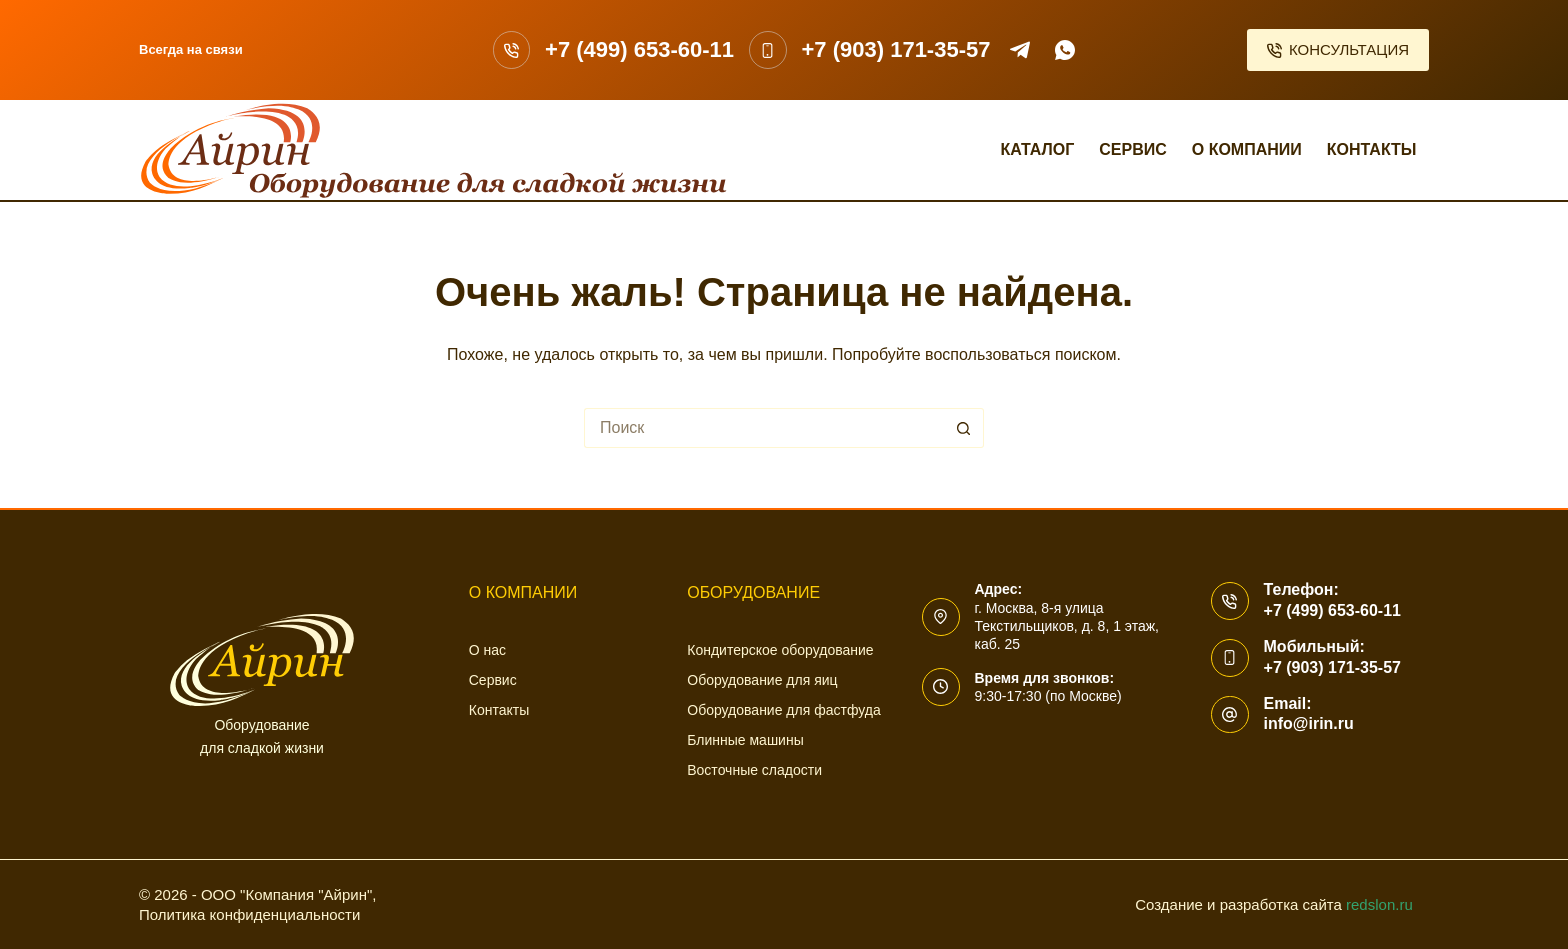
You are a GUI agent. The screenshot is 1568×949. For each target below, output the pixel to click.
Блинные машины (745, 740)
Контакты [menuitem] (1372, 149)
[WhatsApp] (1065, 50)
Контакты (499, 710)
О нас (487, 650)
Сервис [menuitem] (1133, 149)
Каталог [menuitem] (1037, 149)
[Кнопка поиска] (964, 428)
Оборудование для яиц (762, 680)
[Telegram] (1020, 50)
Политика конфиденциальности (249, 914)
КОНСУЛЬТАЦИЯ (1338, 49)
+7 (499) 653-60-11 (639, 49)
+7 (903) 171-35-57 (896, 49)
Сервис (493, 680)
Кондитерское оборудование (780, 650)
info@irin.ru (1309, 723)
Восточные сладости (754, 770)
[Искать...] (764, 428)
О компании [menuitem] (1247, 149)
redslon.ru (1379, 904)
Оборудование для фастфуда (783, 710)
